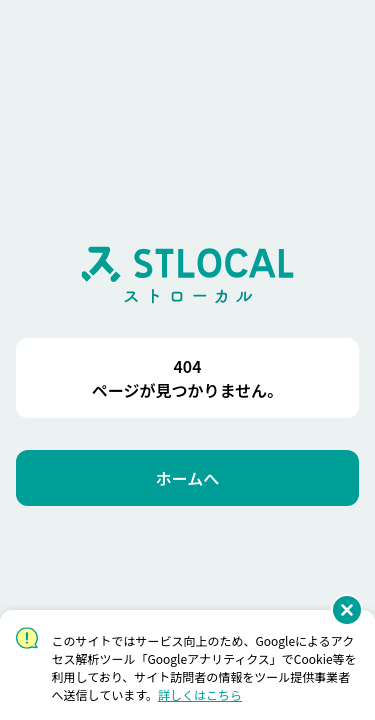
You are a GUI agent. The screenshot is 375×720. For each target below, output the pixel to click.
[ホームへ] (187, 478)
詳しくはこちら (200, 694)
